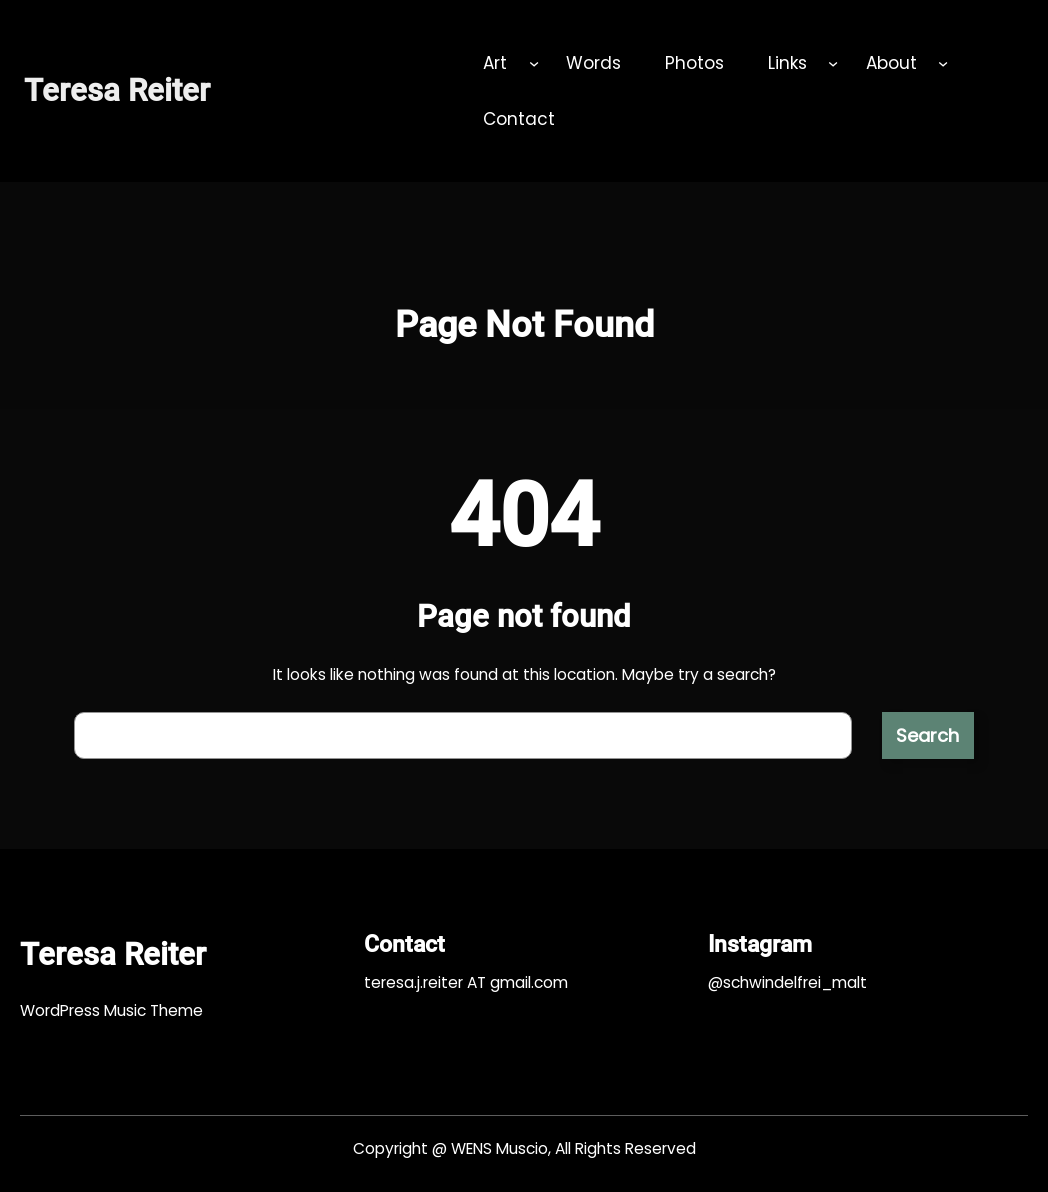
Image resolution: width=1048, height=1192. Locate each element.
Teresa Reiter (117, 90)
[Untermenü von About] (943, 63)
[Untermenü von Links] (833, 63)
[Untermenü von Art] (534, 63)
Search (927, 735)
